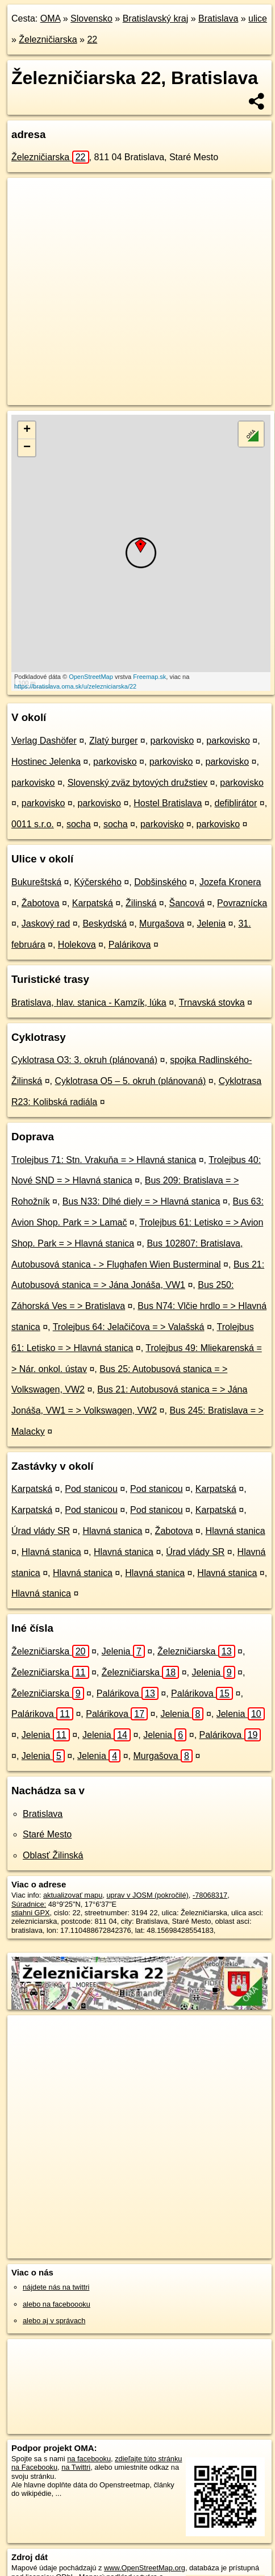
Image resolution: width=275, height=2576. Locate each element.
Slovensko (91, 18)
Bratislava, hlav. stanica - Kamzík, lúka (88, 1002)
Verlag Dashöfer (44, 740)
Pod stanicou (91, 1489)
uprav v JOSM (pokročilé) (147, 1895)
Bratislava (218, 18)
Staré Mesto (47, 1834)
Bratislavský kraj (156, 18)
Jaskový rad (46, 923)
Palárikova (130, 944)
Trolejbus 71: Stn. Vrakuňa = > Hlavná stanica (103, 1160)
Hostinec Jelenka (46, 761)
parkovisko (172, 740)
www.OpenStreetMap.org (144, 2568)
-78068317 (210, 1895)
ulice (257, 18)
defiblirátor (236, 803)
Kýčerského (98, 882)
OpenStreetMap (91, 676)
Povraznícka (242, 903)
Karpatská (92, 903)
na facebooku (89, 2458)
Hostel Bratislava (168, 803)
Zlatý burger (113, 740)
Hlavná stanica (112, 1531)
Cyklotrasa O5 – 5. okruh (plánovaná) (130, 1081)
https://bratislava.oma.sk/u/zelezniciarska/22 (75, 686)
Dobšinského (160, 882)
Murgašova (161, 923)
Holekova (77, 944)
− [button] (27, 447)
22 (92, 39)
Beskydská (104, 923)
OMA (50, 18)
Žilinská (141, 903)
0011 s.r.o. (32, 824)
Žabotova (41, 903)
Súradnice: (28, 1904)
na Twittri (75, 2467)
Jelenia (211, 923)
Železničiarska (48, 39)
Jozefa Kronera (230, 882)
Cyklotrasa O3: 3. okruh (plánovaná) (84, 1060)
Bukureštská (36, 882)
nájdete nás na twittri (56, 2287)
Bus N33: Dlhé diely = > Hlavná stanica (141, 1201)
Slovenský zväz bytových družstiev (137, 782)
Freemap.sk (149, 676)
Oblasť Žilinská (53, 1855)
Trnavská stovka (212, 1002)
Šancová (187, 903)
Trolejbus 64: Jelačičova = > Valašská (129, 1327)
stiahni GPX (30, 1912)
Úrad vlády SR (40, 1531)
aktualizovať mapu (72, 1895)
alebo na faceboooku (56, 2304)
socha (78, 824)
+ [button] (27, 430)
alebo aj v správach (54, 2320)
